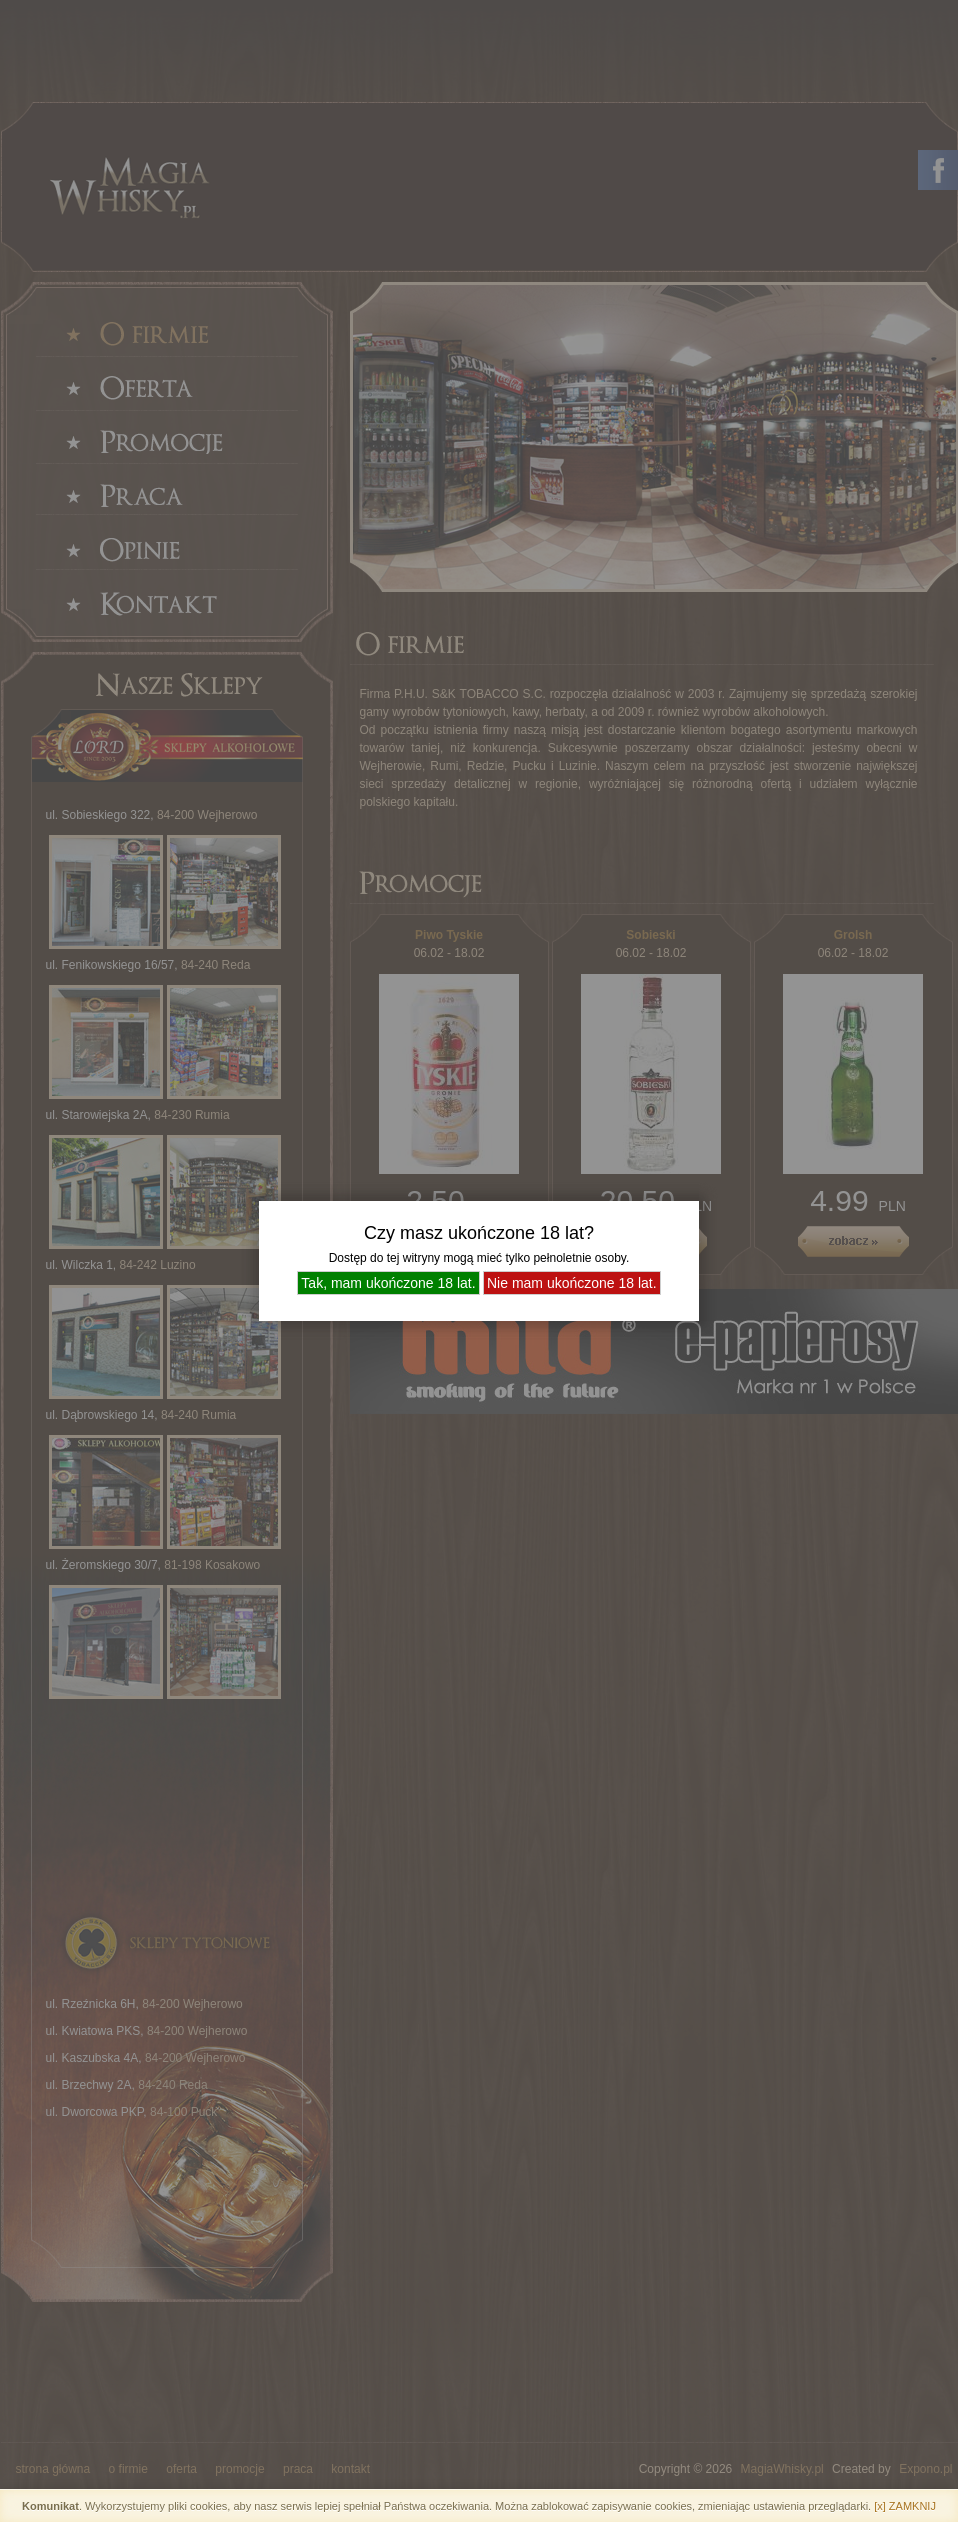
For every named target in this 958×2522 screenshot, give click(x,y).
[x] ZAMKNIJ (905, 2506)
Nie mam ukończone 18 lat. (572, 1283)
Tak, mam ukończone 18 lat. (388, 1283)
